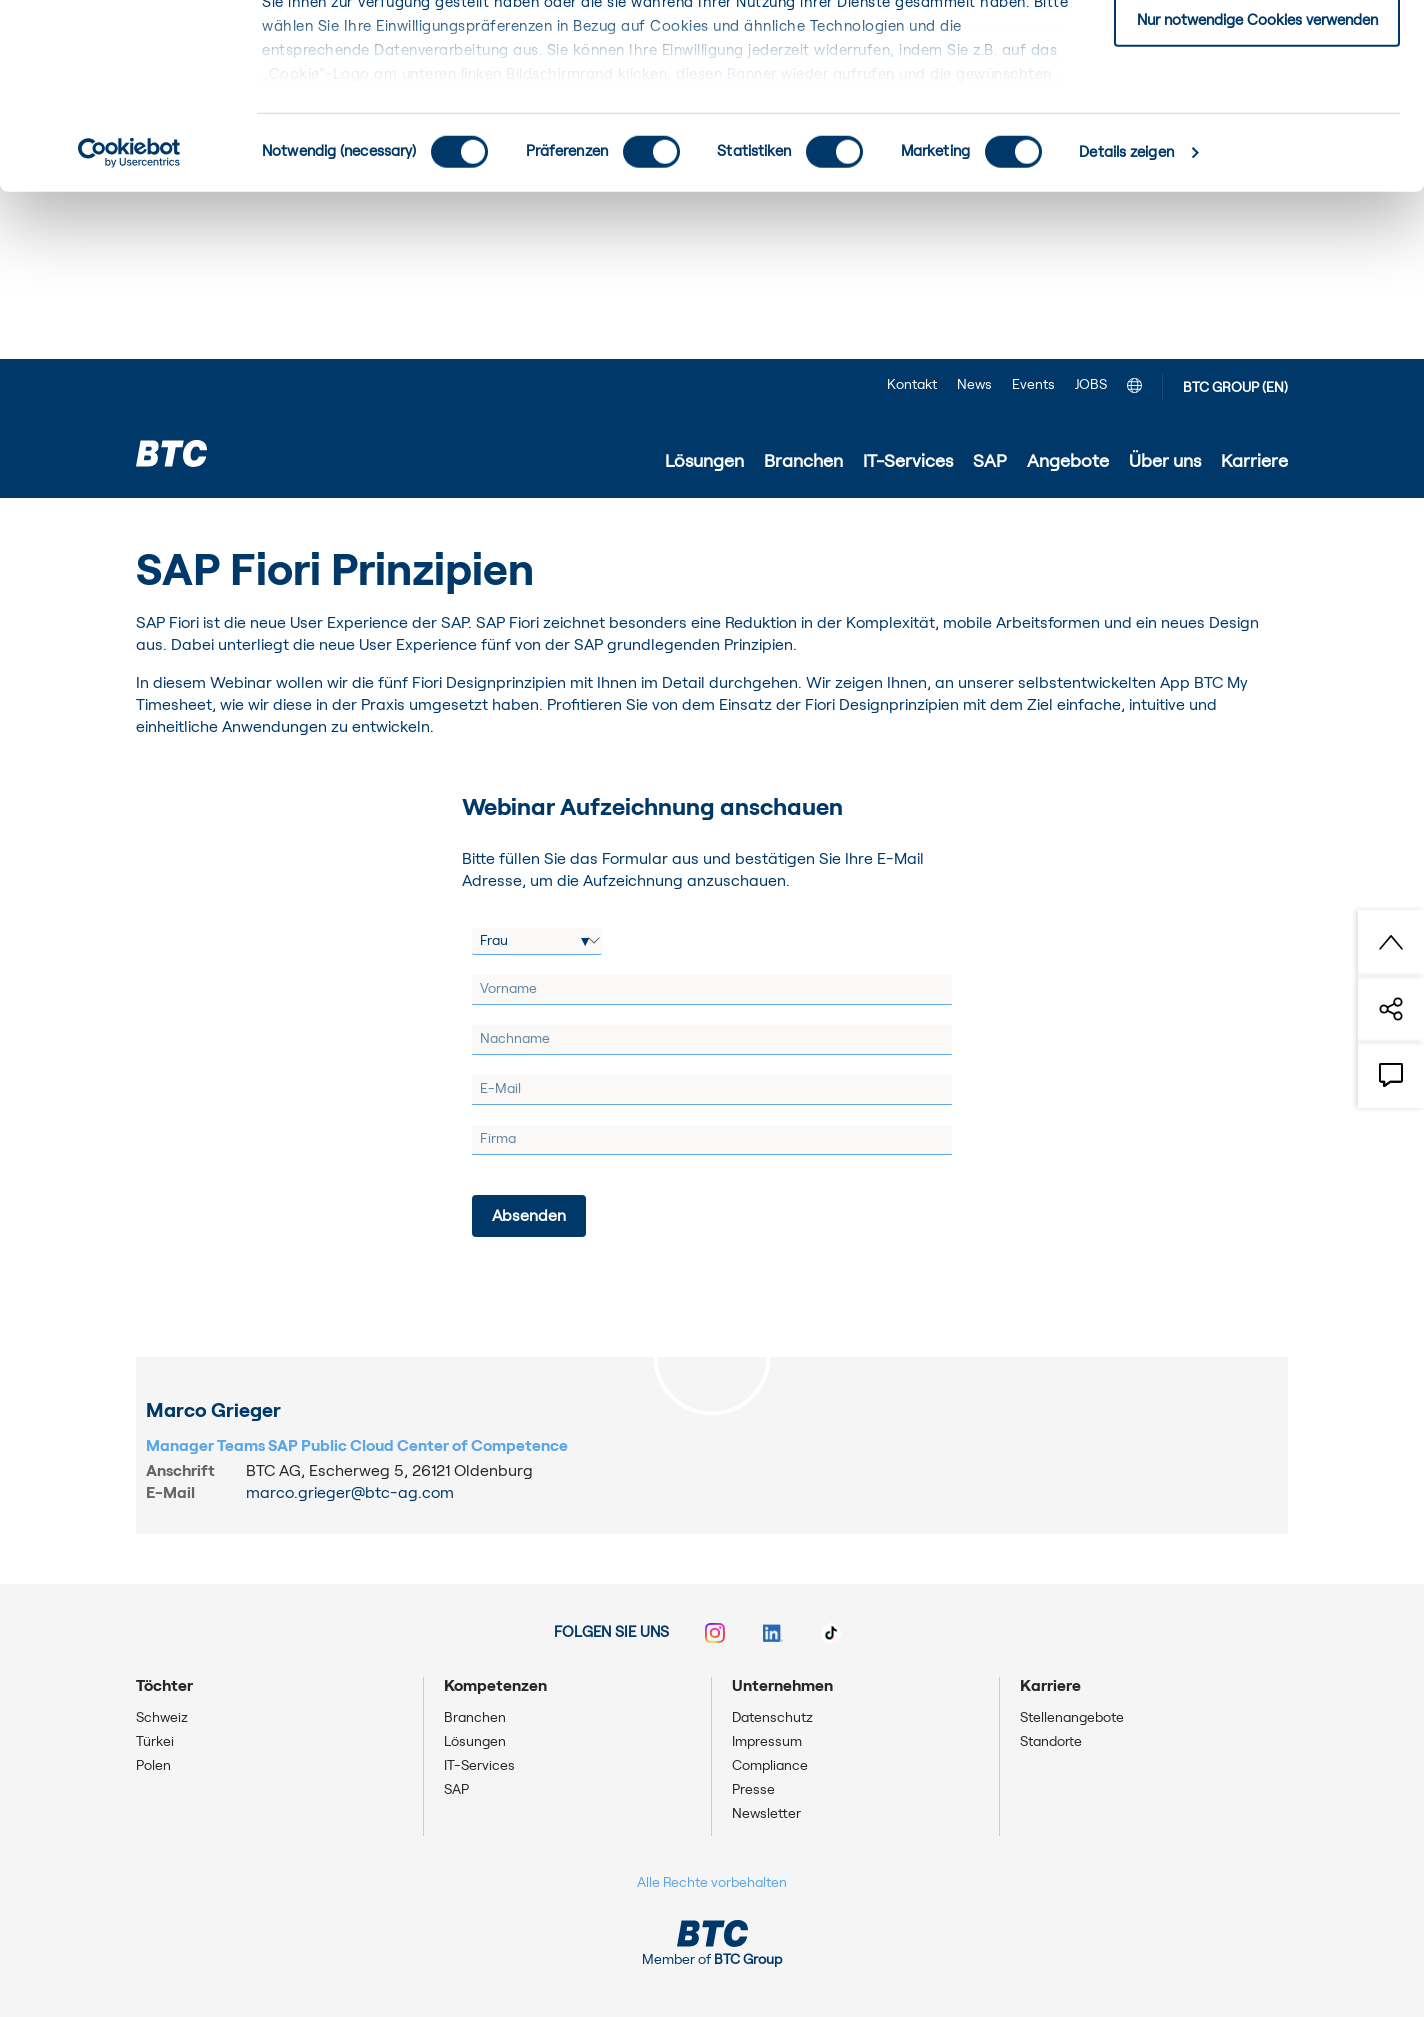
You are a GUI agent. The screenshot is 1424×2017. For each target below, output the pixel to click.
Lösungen (475, 1742)
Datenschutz (772, 1718)
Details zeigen (1126, 319)
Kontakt (912, 385)
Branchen (475, 1718)
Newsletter (766, 1814)
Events (1033, 385)
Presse (753, 1790)
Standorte (1051, 1742)
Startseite (171, 527)
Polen (153, 1766)
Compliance (770, 1766)
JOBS (1091, 385)
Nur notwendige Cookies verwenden (1257, 186)
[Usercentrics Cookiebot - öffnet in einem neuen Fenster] (129, 320)
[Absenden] (529, 1216)
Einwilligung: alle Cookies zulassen (1257, 49)
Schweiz (162, 1718)
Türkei (155, 1742)
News (974, 385)
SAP (456, 1790)
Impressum (767, 1742)
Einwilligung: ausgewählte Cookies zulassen (1257, 118)
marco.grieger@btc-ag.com (350, 1493)
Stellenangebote (1072, 1718)
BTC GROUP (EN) (1235, 388)
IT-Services (479, 1766)
